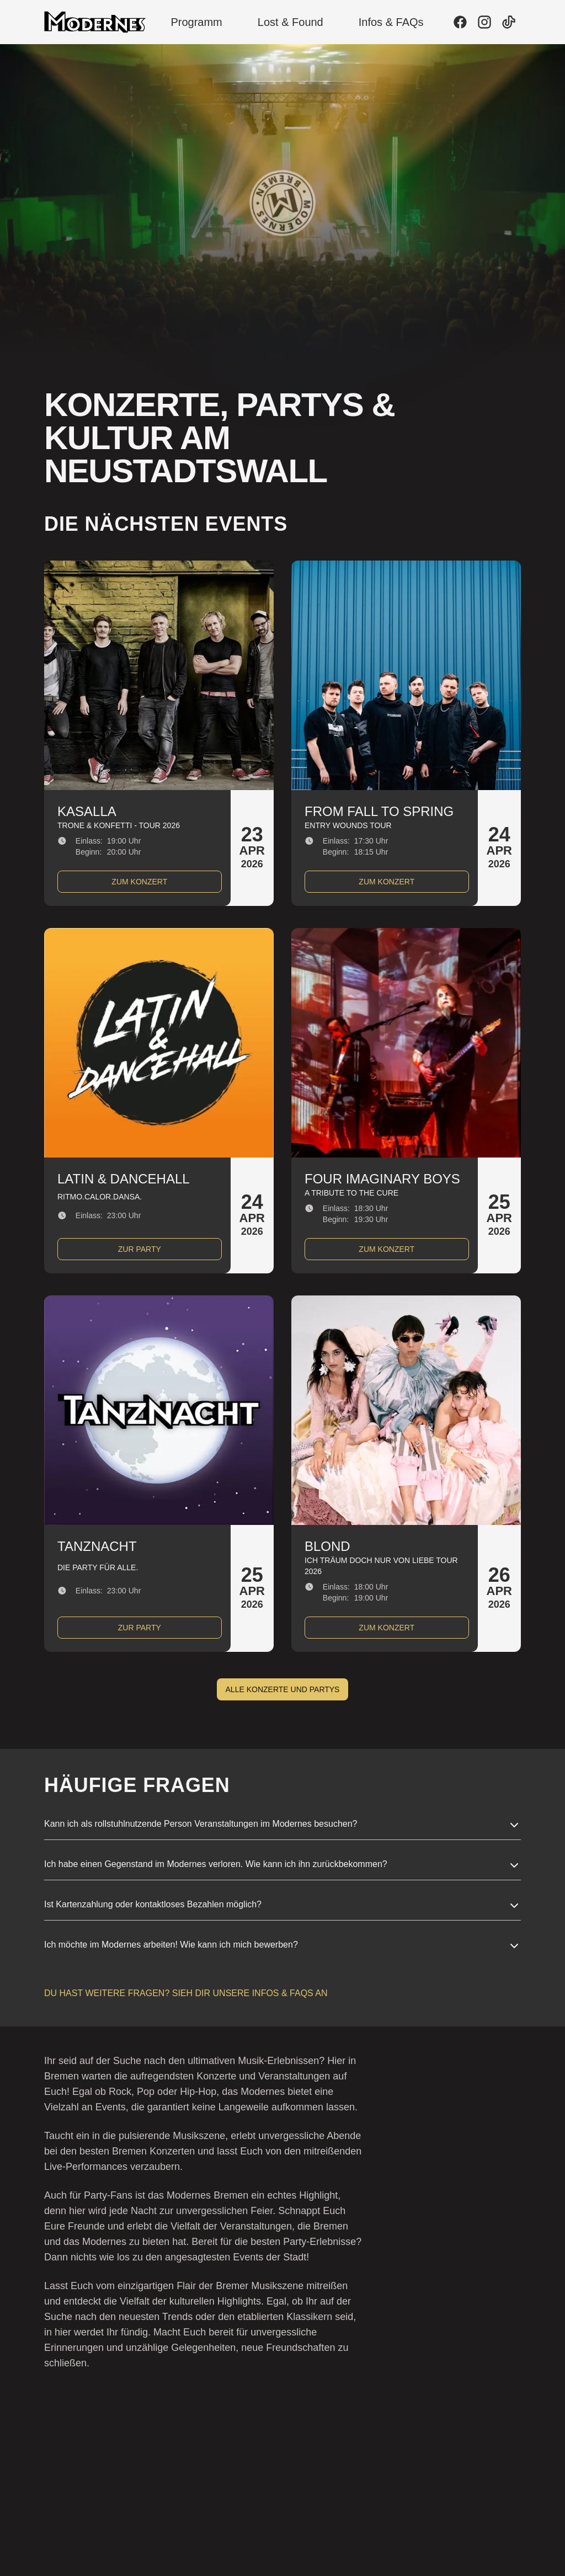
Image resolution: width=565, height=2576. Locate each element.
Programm (196, 22)
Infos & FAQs (391, 22)
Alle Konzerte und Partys (283, 1689)
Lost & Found (290, 22)
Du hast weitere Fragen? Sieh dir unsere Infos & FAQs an (186, 1993)
